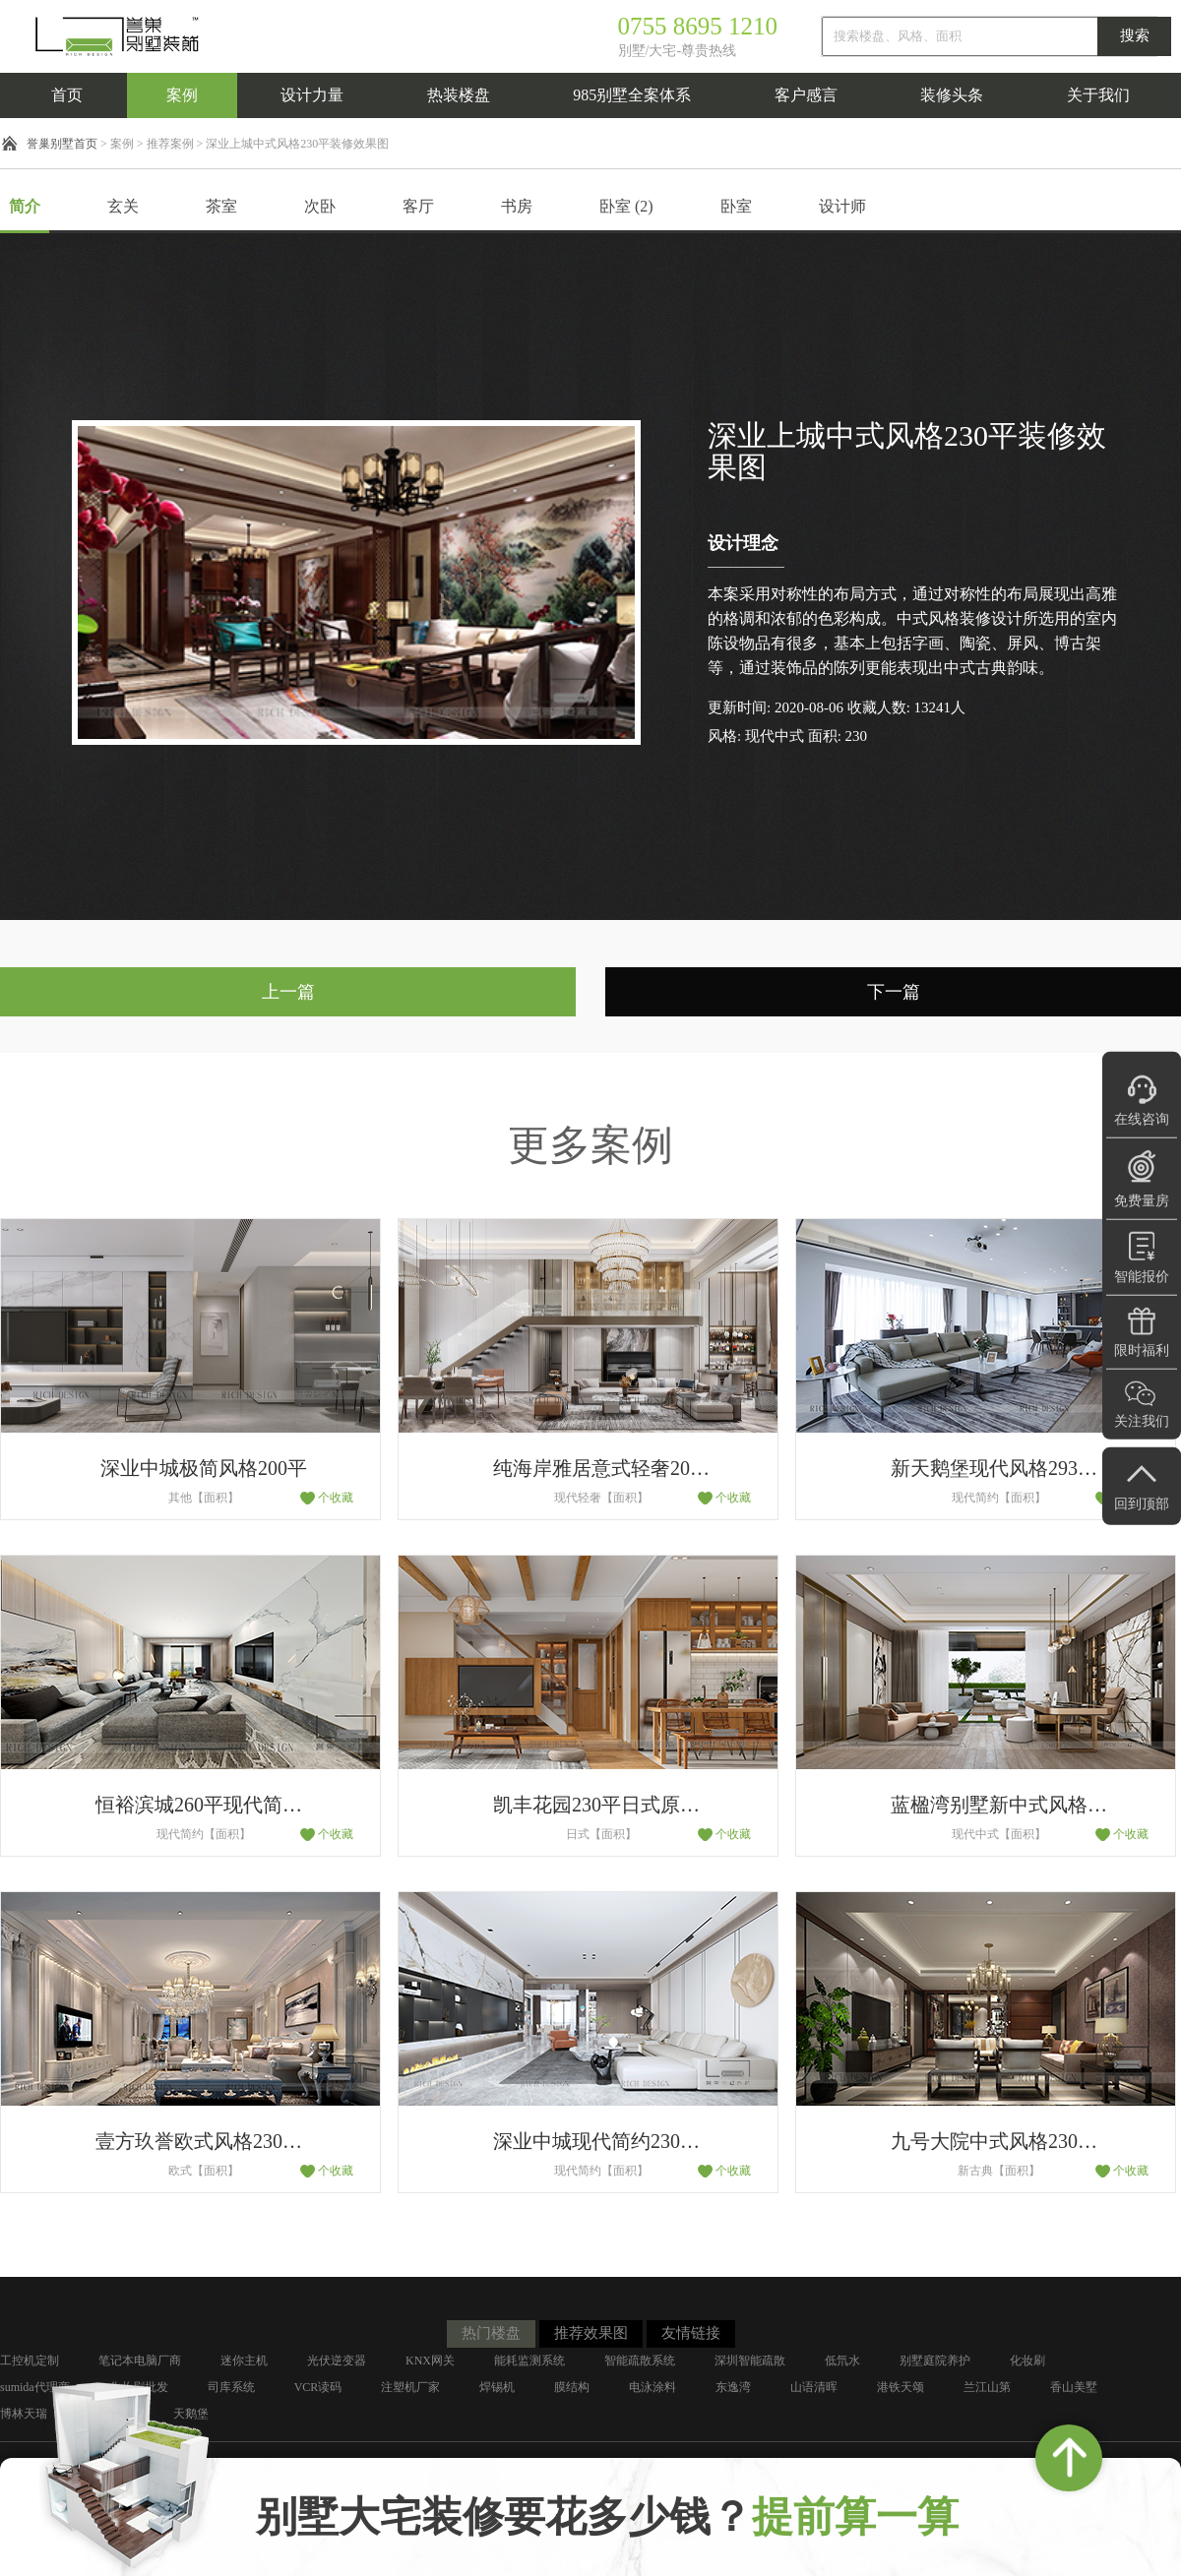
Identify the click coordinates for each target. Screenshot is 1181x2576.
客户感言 (806, 95)
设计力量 (311, 95)
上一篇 (288, 992)
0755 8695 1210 (698, 26)
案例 (182, 95)
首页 (67, 95)
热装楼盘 (458, 95)
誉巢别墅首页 (62, 144)
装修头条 (951, 95)
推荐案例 (170, 144)
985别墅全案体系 (632, 95)
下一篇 (893, 992)
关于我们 (1098, 95)
